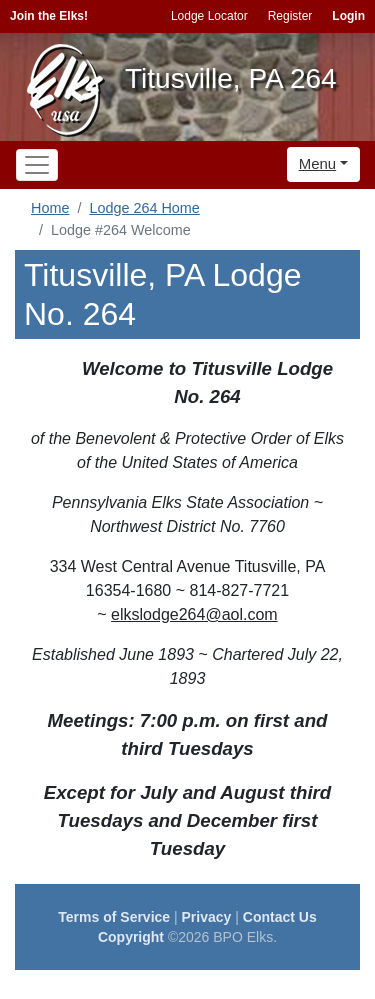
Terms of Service (114, 917)
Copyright (131, 937)
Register (290, 16)
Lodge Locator (209, 16)
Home (50, 208)
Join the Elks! (49, 16)
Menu (318, 163)
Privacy (207, 917)
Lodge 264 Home (144, 208)
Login (348, 16)
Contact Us (280, 917)
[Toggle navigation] (37, 165)
